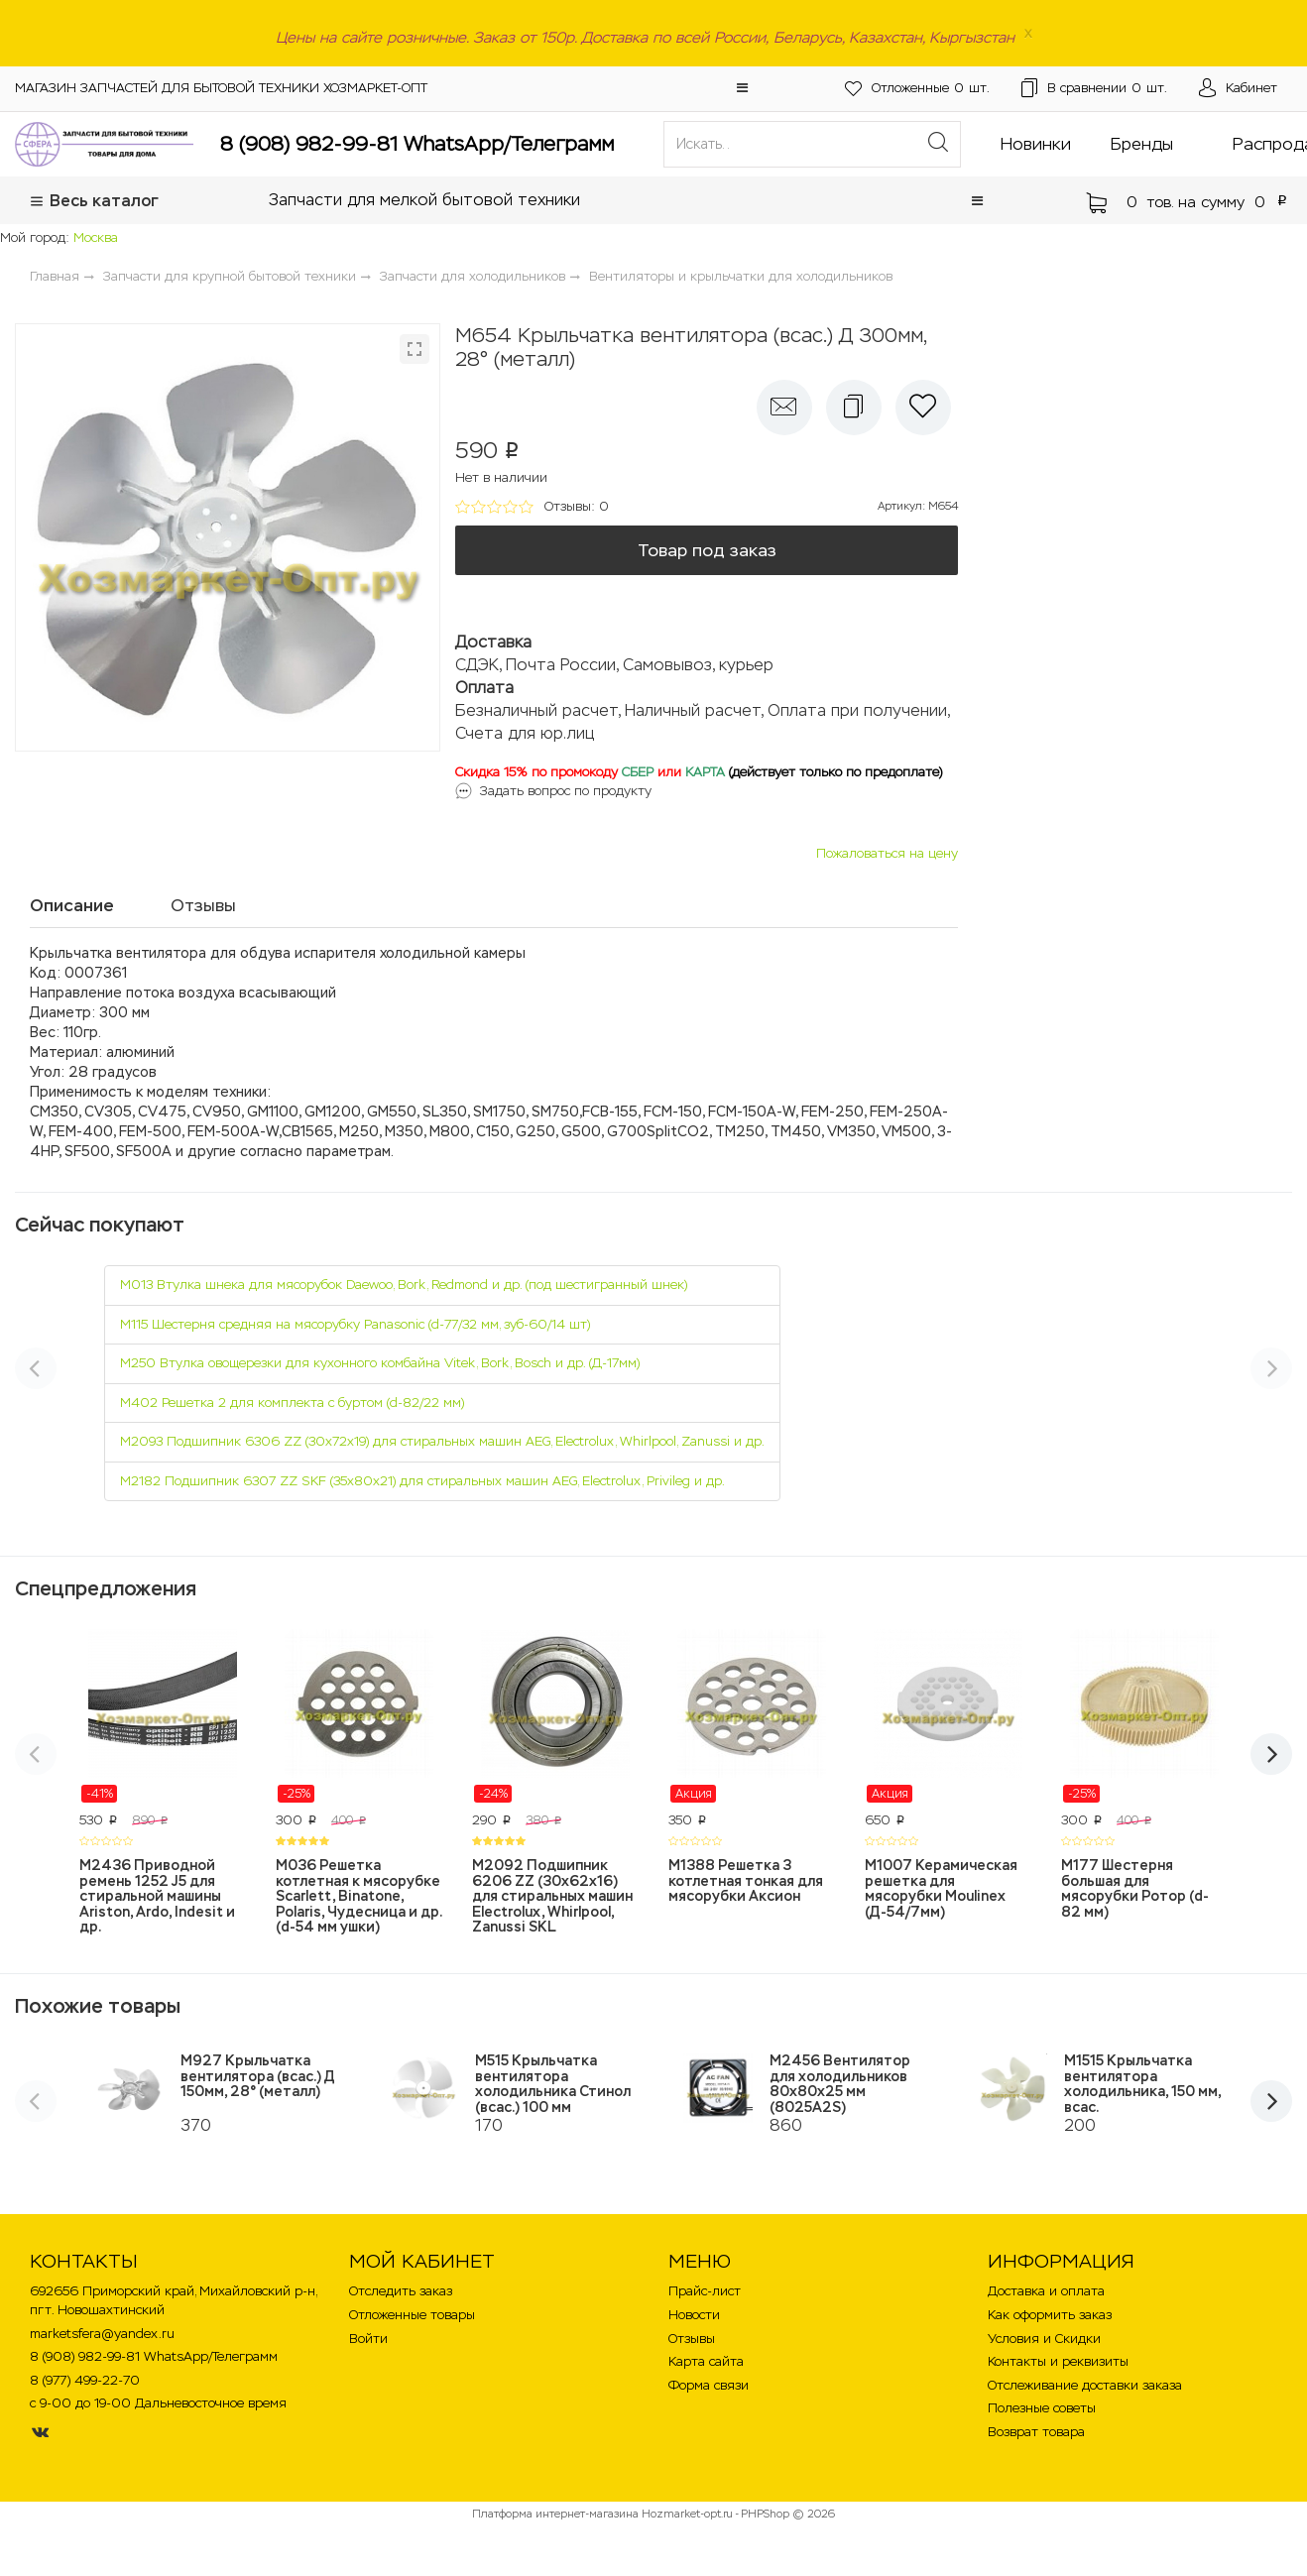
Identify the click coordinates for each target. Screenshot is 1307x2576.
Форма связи (708, 2385)
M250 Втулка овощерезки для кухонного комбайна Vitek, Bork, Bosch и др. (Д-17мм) (380, 1362)
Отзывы (691, 2338)
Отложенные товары (412, 2314)
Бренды (1142, 144)
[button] (742, 87)
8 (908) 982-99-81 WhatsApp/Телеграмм (417, 144)
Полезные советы (1042, 2408)
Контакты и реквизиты (1058, 2361)
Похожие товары (97, 2006)
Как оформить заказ (1050, 2314)
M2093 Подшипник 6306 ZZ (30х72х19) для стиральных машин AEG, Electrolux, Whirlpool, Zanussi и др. (442, 1441)
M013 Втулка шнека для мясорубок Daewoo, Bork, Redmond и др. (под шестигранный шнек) (403, 1284)
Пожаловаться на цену (887, 853)
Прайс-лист (704, 2291)
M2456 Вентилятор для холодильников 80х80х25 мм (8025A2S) (840, 2083)
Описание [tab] (72, 905)
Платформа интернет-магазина (555, 2513)
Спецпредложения (105, 1588)
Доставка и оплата (1046, 2291)
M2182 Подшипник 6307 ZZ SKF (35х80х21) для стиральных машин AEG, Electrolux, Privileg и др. (422, 1480)
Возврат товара (1036, 2431)
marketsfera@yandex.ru (102, 2333)
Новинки (1036, 144)
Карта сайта (706, 2361)
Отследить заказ (400, 2291)
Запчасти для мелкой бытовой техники (424, 199)
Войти (368, 2338)
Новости (694, 2314)
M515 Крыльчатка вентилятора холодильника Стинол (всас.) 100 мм (553, 2083)
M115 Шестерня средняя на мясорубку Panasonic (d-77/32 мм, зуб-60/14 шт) (355, 1324)
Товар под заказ (707, 550)
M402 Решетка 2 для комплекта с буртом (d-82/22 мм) (292, 1402)
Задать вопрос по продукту (566, 790)
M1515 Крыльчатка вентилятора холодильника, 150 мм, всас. (1142, 2083)
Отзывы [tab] (203, 905)
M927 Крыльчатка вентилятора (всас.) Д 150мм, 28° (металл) (257, 2075)
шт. (917, 88)
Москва (95, 237)
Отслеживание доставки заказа (1085, 2385)
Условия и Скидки (1044, 2338)
